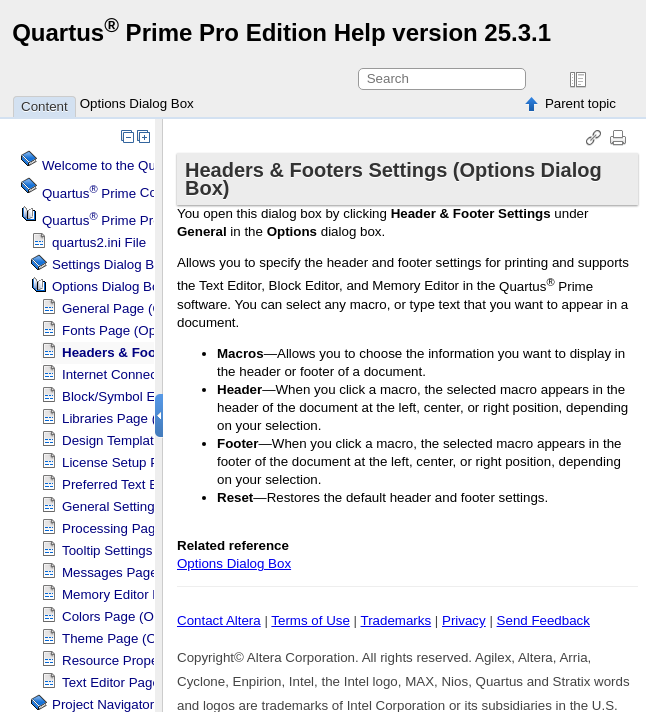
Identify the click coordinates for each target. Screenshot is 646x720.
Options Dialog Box (137, 103)
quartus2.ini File (99, 242)
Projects (115, 220)
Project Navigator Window (128, 704)
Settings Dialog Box (110, 264)
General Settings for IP (129, 506)
